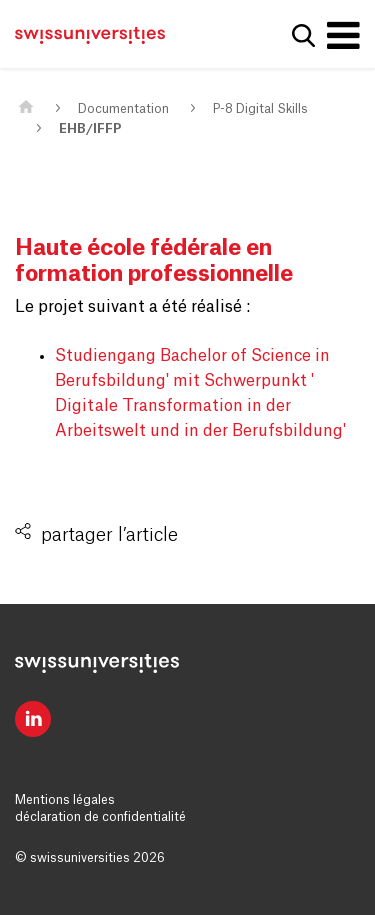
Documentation (123, 109)
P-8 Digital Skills (260, 109)
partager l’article (109, 535)
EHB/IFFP (90, 129)
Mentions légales (65, 800)
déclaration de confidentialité (100, 817)
